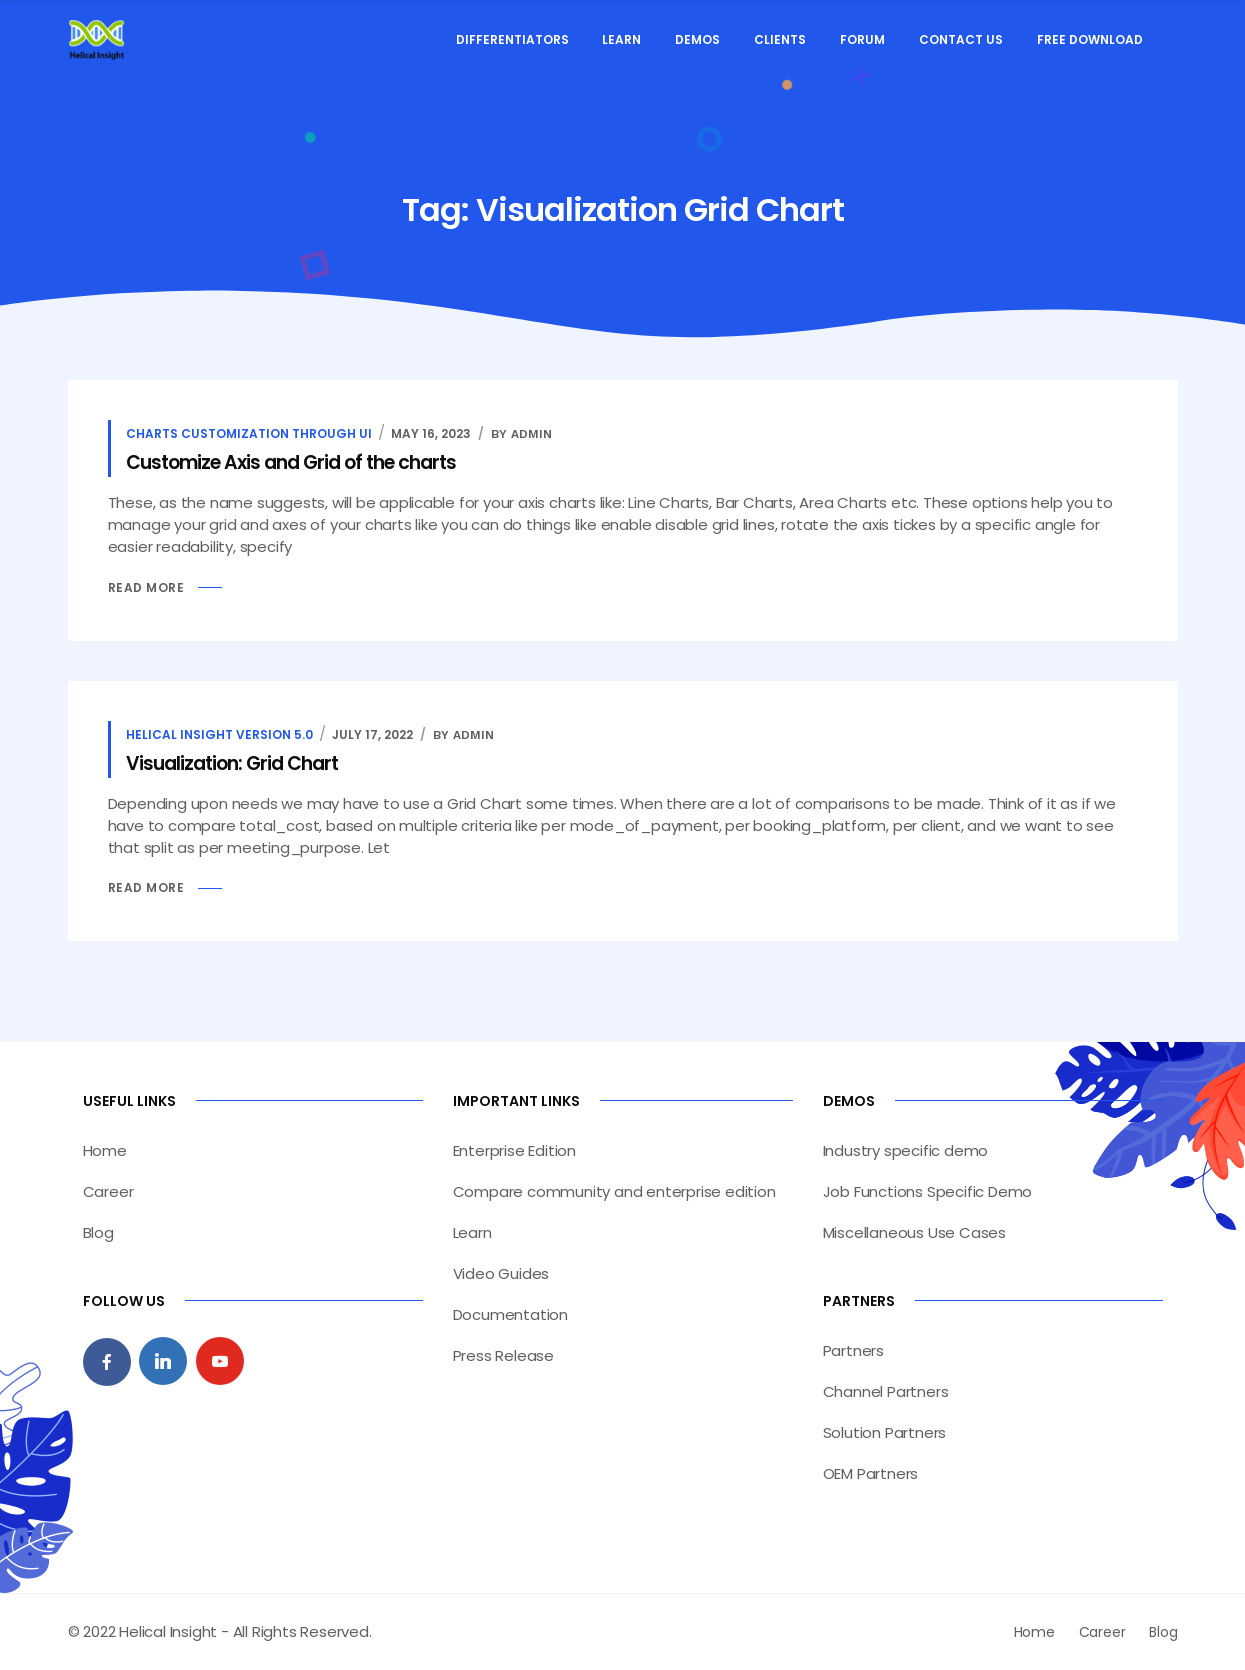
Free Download (1090, 39)
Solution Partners (885, 1432)
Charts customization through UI (249, 433)
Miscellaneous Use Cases (914, 1232)
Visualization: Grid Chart (232, 763)
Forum (862, 39)
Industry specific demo (906, 1150)
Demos (697, 39)
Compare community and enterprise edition (614, 1191)
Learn (621, 39)
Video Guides (501, 1273)
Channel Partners (886, 1391)
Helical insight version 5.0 (219, 734)
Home (105, 1150)
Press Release (503, 1355)
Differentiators (512, 39)
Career (108, 1191)
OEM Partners (871, 1473)
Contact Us (961, 39)
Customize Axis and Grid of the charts (291, 462)
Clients (780, 39)
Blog (98, 1232)
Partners (853, 1350)
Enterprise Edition (514, 1150)
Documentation (510, 1314)
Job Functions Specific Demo (928, 1191)
